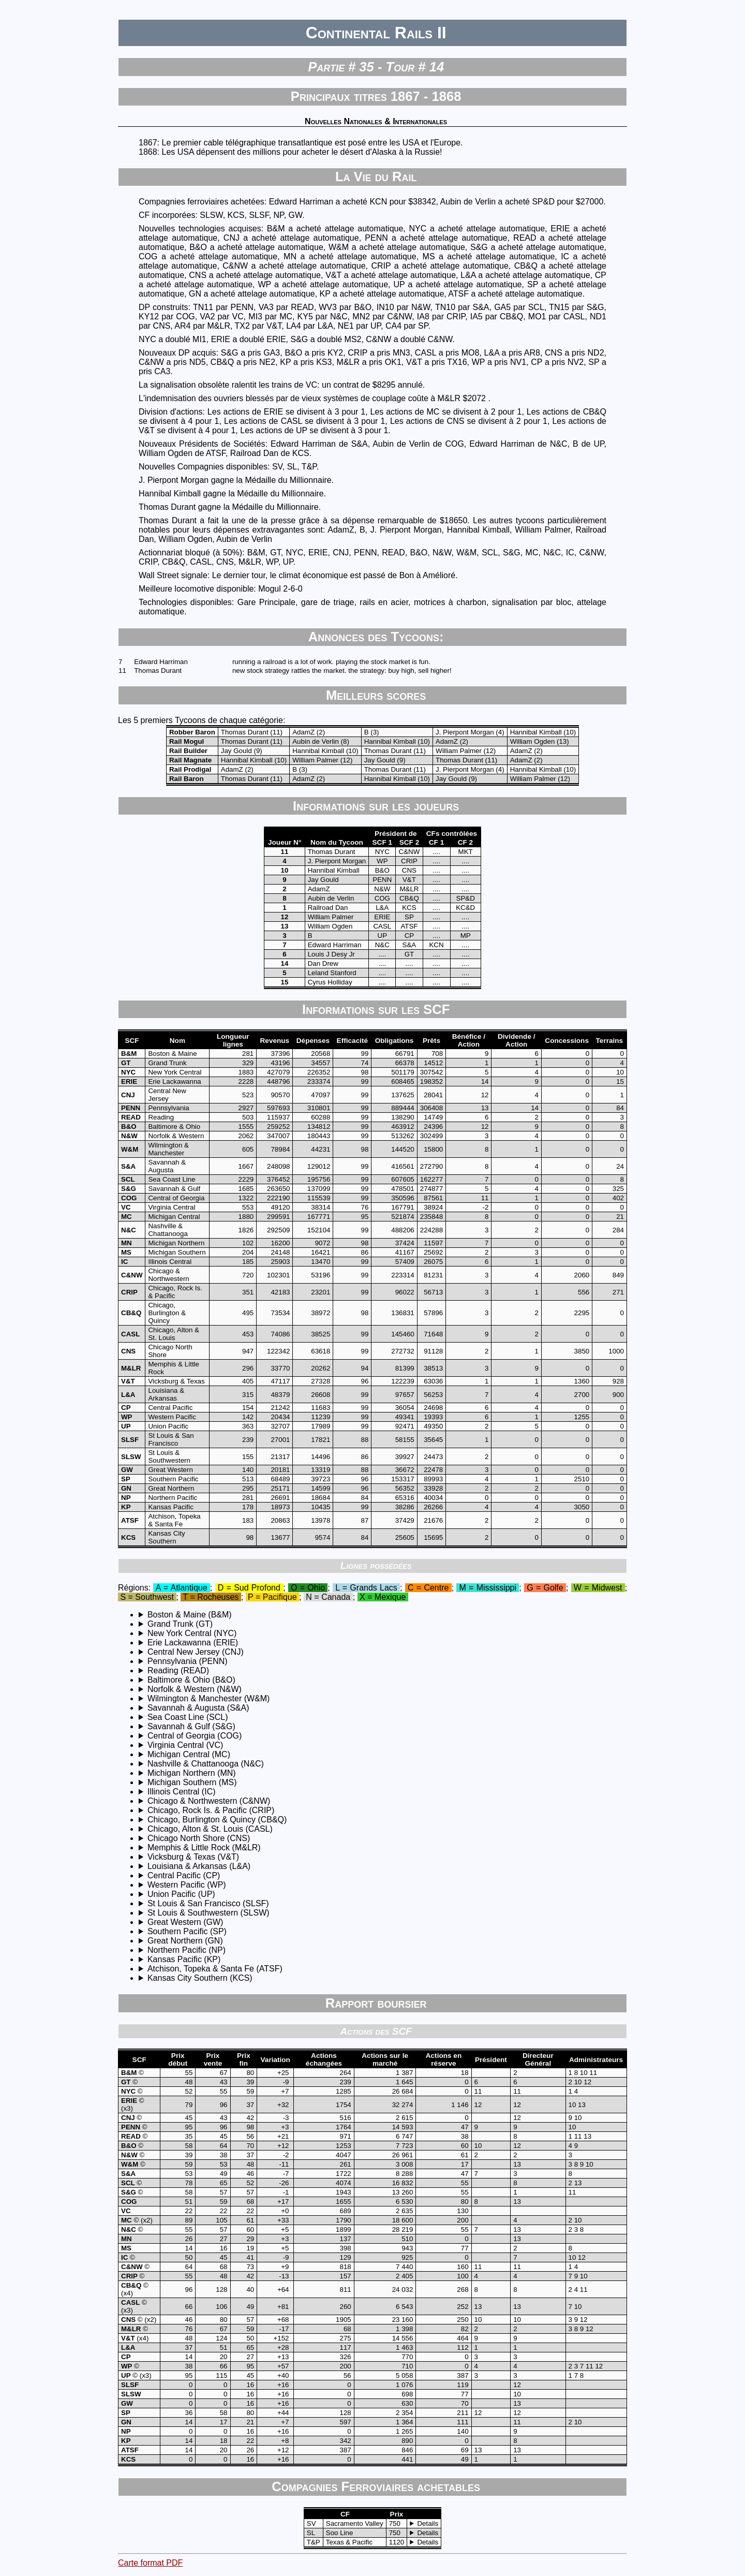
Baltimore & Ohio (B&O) (191, 1679)
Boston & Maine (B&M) (189, 1614)
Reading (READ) (178, 1670)
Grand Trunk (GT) (180, 1624)
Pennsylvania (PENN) (187, 1661)
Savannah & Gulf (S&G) (191, 1726)
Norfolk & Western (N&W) (194, 1689)
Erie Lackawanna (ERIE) (192, 1642)
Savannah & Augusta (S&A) (198, 1707)
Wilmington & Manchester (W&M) (208, 1698)
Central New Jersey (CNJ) (195, 1651)
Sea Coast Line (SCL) (187, 1717)
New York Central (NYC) (192, 1633)
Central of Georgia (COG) (194, 1735)
